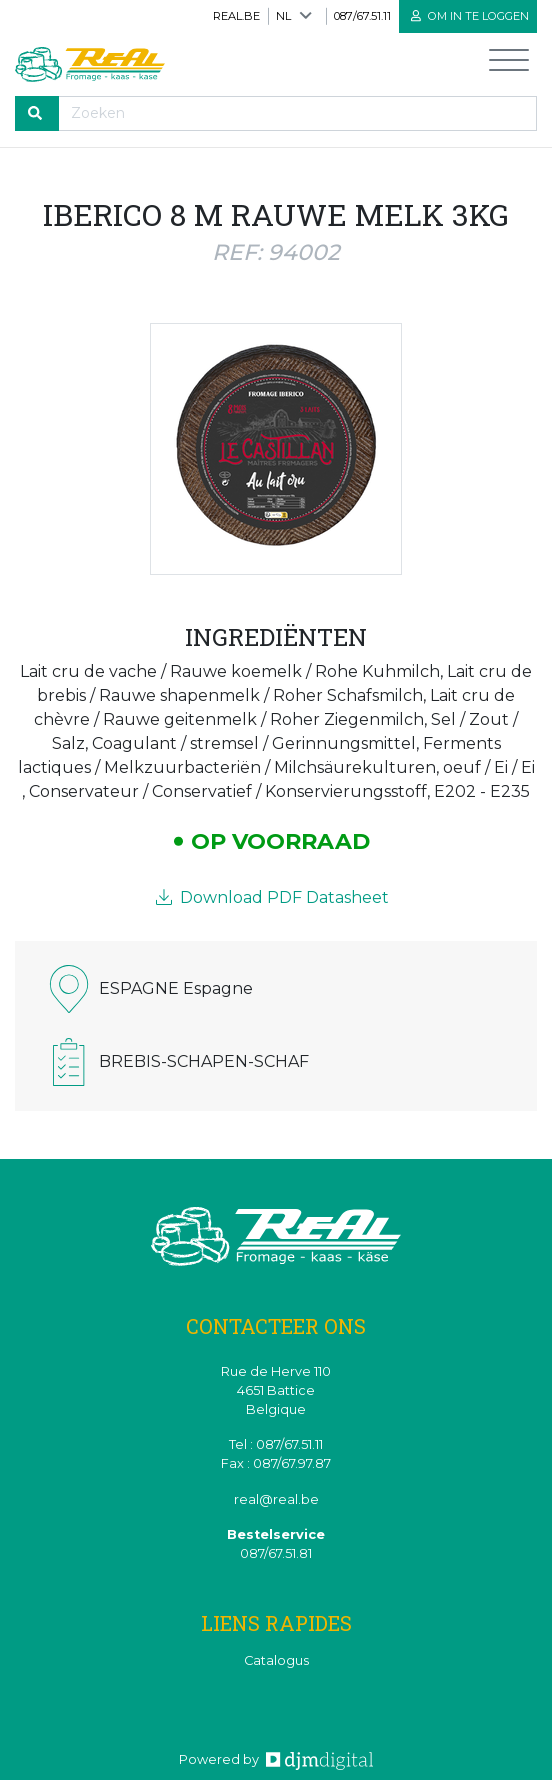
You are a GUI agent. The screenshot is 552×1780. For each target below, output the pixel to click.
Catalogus (276, 1660)
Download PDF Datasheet (272, 897)
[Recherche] (297, 113)
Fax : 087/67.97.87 (276, 1463)
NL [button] (283, 16)
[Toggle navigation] (509, 64)
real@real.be (276, 1499)
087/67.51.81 (276, 1553)
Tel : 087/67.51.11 (276, 1444)
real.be (236, 16)
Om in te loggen (470, 16)
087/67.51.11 (362, 16)
